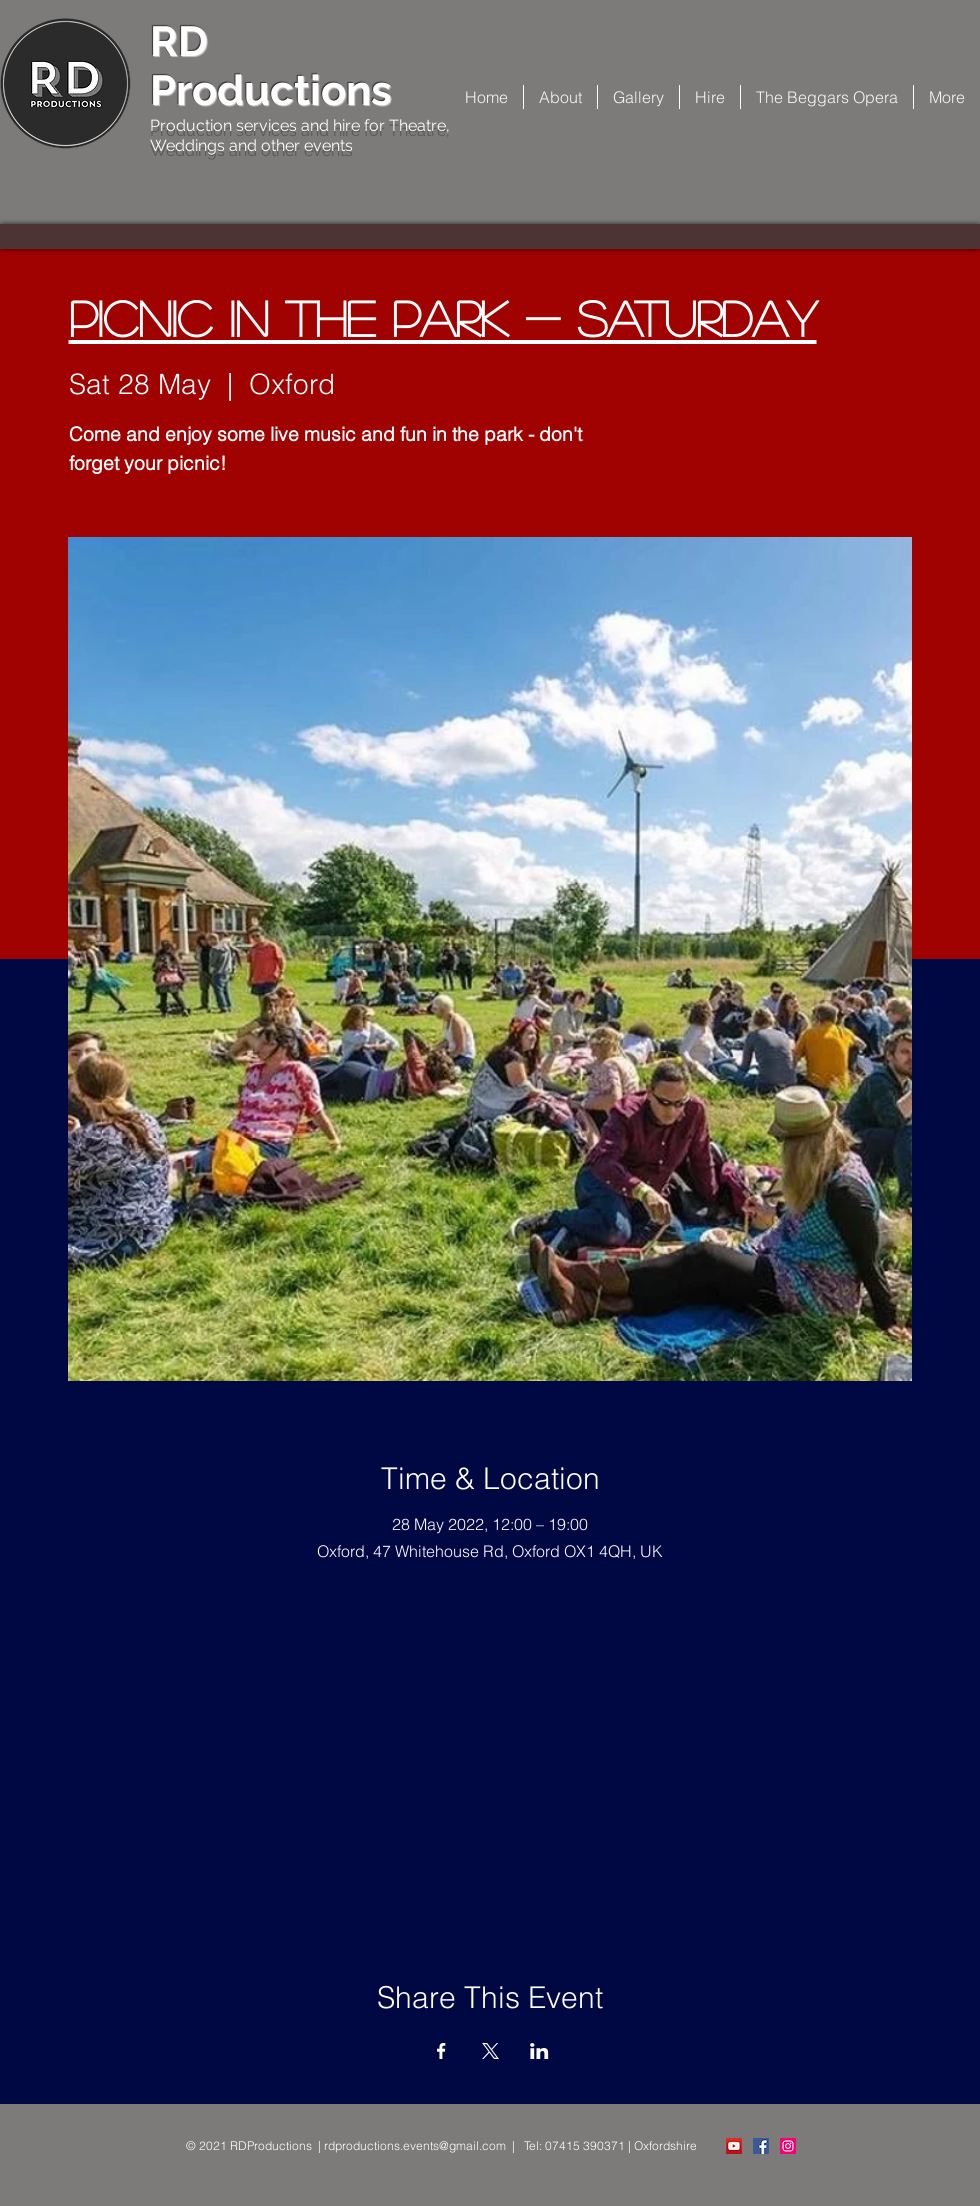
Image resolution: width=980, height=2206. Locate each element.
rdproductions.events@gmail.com (415, 2145)
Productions (271, 90)
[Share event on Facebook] (441, 2051)
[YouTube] (734, 2146)
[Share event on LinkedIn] (539, 2051)
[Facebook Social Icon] (761, 2146)
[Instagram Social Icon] (788, 2146)
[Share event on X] (490, 2051)
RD (179, 41)
